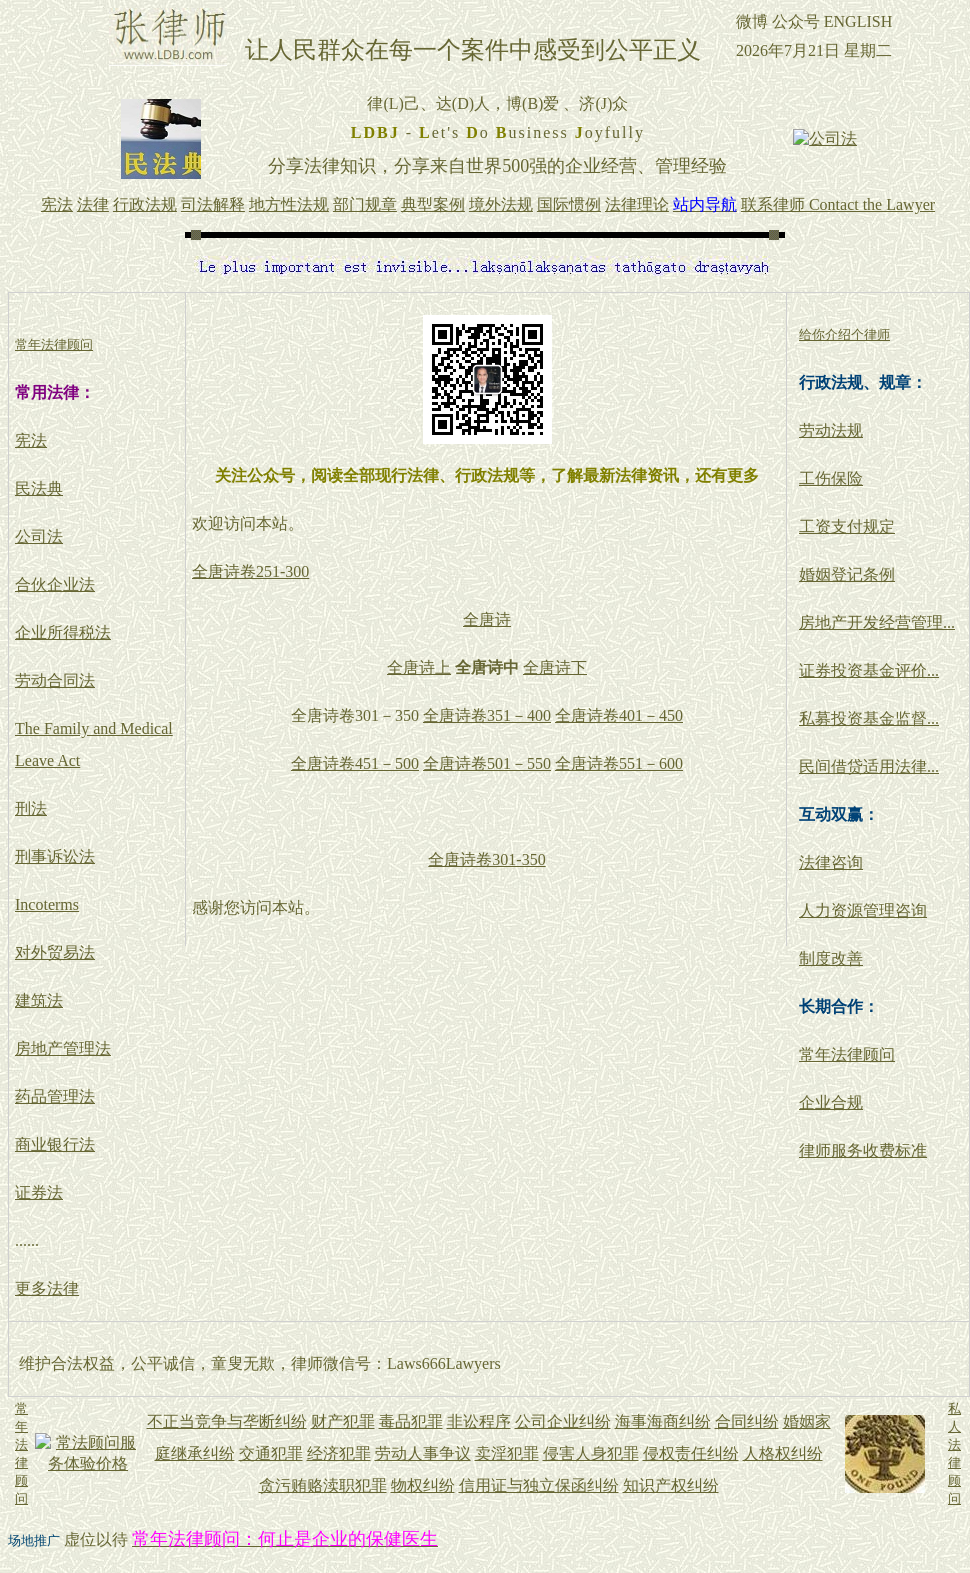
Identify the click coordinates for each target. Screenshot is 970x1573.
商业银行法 (55, 1144)
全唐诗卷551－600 (619, 763)
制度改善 (831, 958)
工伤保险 (831, 478)
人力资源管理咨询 (863, 910)
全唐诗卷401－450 (619, 715)
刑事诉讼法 (55, 856)
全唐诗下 (555, 667)
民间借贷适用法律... (869, 766)
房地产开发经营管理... (877, 622)
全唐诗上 (419, 667)
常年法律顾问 (847, 1054)
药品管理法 (55, 1096)
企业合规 (831, 1102)
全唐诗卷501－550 (487, 763)
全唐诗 (487, 619)
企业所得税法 (63, 632)
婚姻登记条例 (847, 574)
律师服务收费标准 (863, 1150)
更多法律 (47, 1288)
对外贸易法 (55, 952)
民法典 (39, 488)
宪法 (31, 440)
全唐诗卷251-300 (250, 571)
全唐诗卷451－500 (355, 763)
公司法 (39, 536)
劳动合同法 (55, 680)
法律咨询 (831, 862)
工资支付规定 (847, 526)
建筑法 (39, 1000)
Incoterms (47, 904)
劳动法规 (831, 430)
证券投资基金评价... (869, 670)
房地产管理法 (63, 1048)
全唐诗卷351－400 (487, 715)
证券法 (39, 1192)
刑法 (31, 808)
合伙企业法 (55, 584)
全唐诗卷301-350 (486, 859)
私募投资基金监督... (869, 718)
